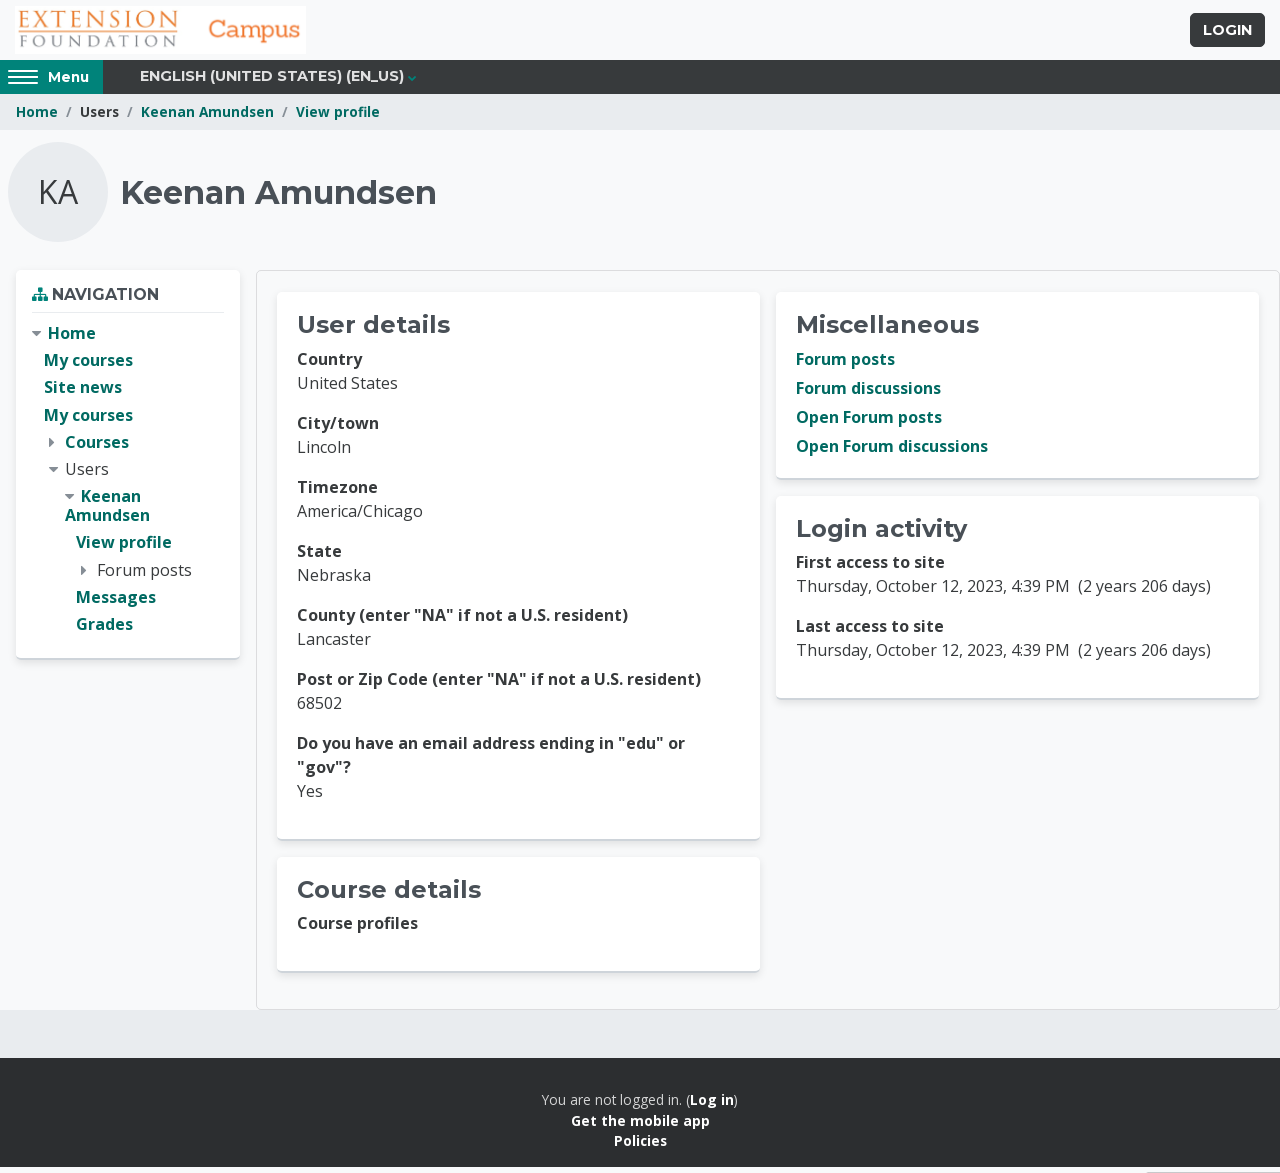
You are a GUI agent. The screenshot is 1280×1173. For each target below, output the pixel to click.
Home (37, 117)
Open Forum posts (869, 423)
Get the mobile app (640, 1125)
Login (1227, 33)
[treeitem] (128, 485)
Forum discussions (868, 394)
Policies (640, 1146)
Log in (712, 1105)
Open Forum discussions (892, 452)
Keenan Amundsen (207, 117)
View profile (338, 117)
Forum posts (845, 365)
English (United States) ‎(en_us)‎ (272, 82)
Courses (97, 447)
